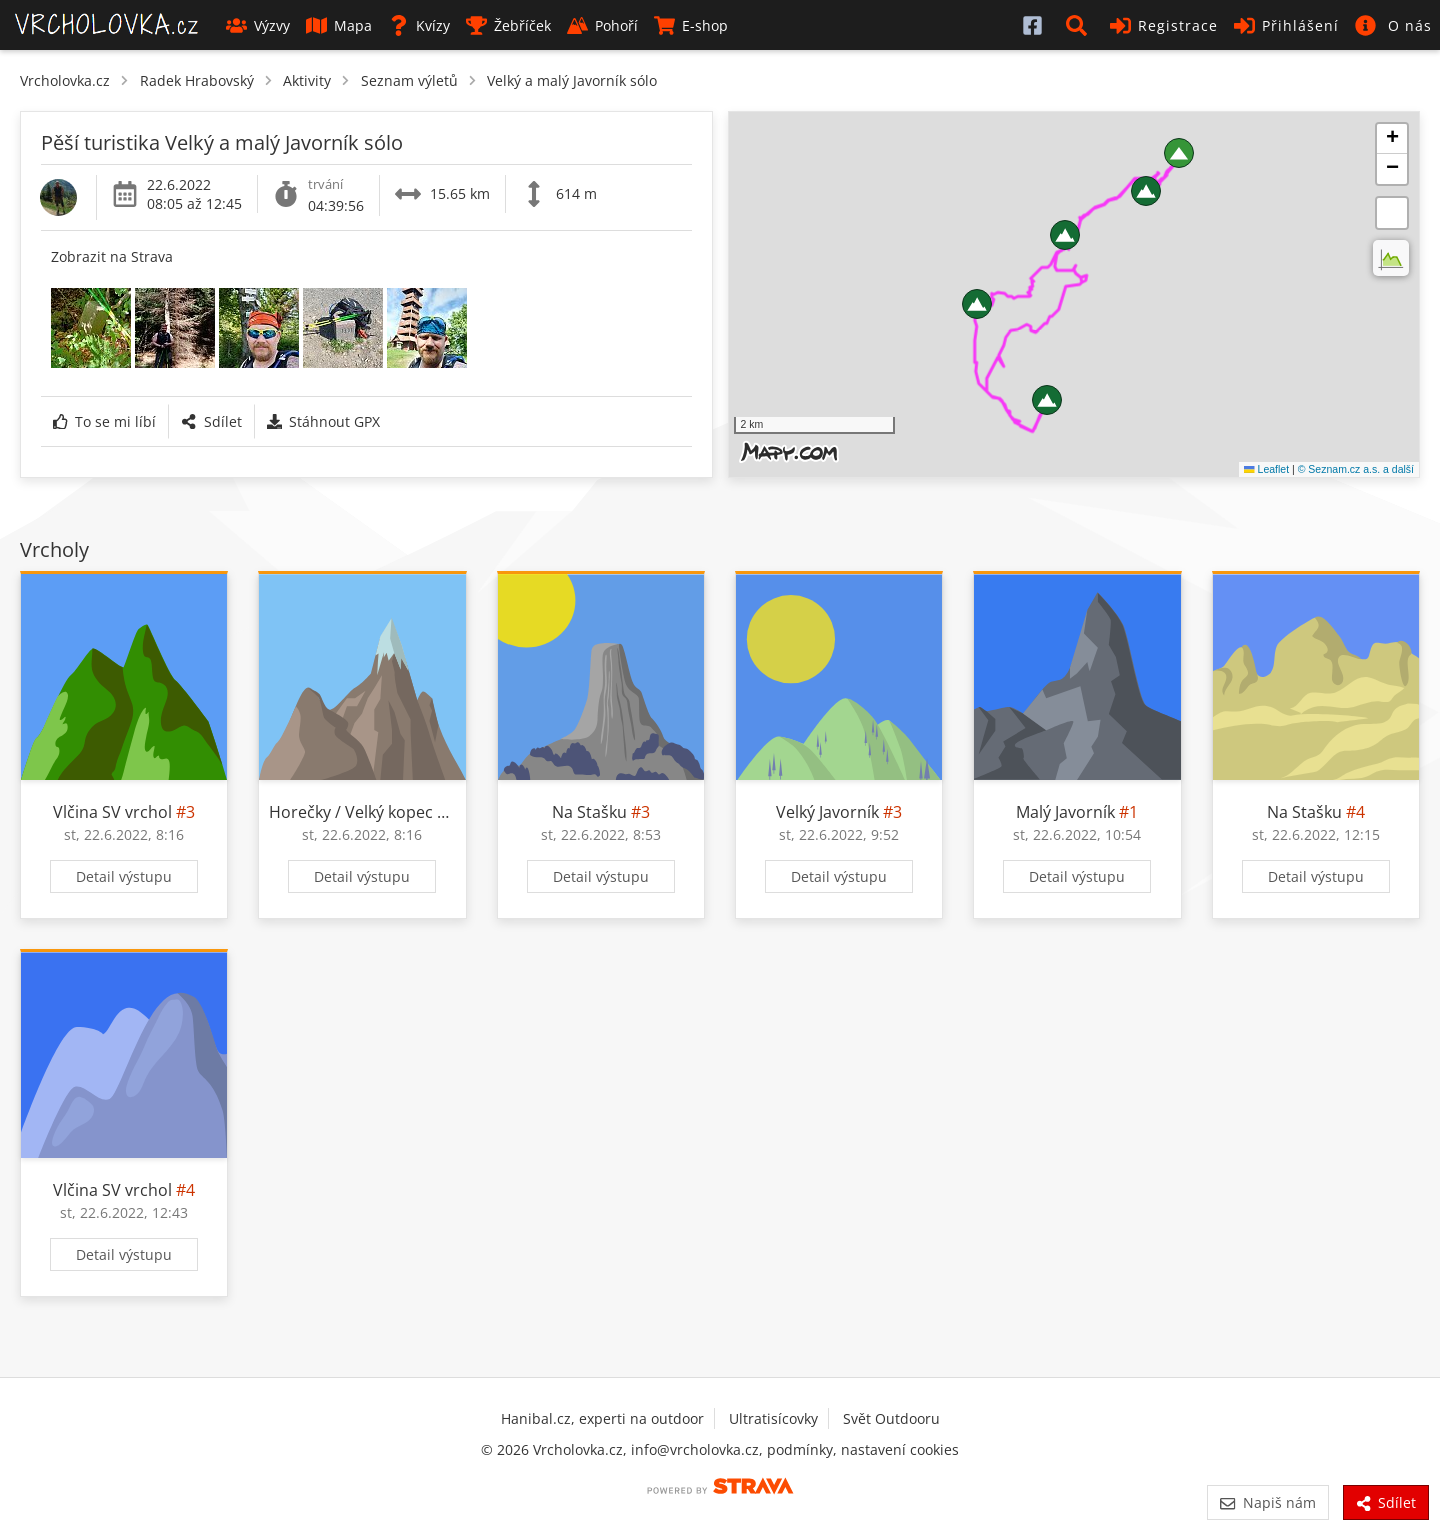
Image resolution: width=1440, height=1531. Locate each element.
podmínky (800, 1449)
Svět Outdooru (891, 1418)
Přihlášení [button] (1286, 25)
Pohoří (602, 25)
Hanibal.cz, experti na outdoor (602, 1418)
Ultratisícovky (773, 1418)
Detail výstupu (124, 876)
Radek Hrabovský (197, 80)
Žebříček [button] (508, 25)
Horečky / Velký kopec (351, 812)
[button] (1080, 25)
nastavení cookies (900, 1449)
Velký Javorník (827, 812)
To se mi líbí (104, 421)
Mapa (339, 25)
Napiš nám (1267, 1502)
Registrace (1164, 25)
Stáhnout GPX (323, 421)
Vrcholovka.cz (65, 80)
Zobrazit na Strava (112, 256)
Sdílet (211, 421)
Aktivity (307, 80)
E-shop (691, 25)
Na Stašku (589, 812)
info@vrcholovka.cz (695, 1449)
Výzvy (258, 25)
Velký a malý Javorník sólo (572, 80)
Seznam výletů (409, 80)
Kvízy (419, 25)
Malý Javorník (1065, 812)
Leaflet (1266, 469)
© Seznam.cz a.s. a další (1356, 469)
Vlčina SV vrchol (112, 812)
